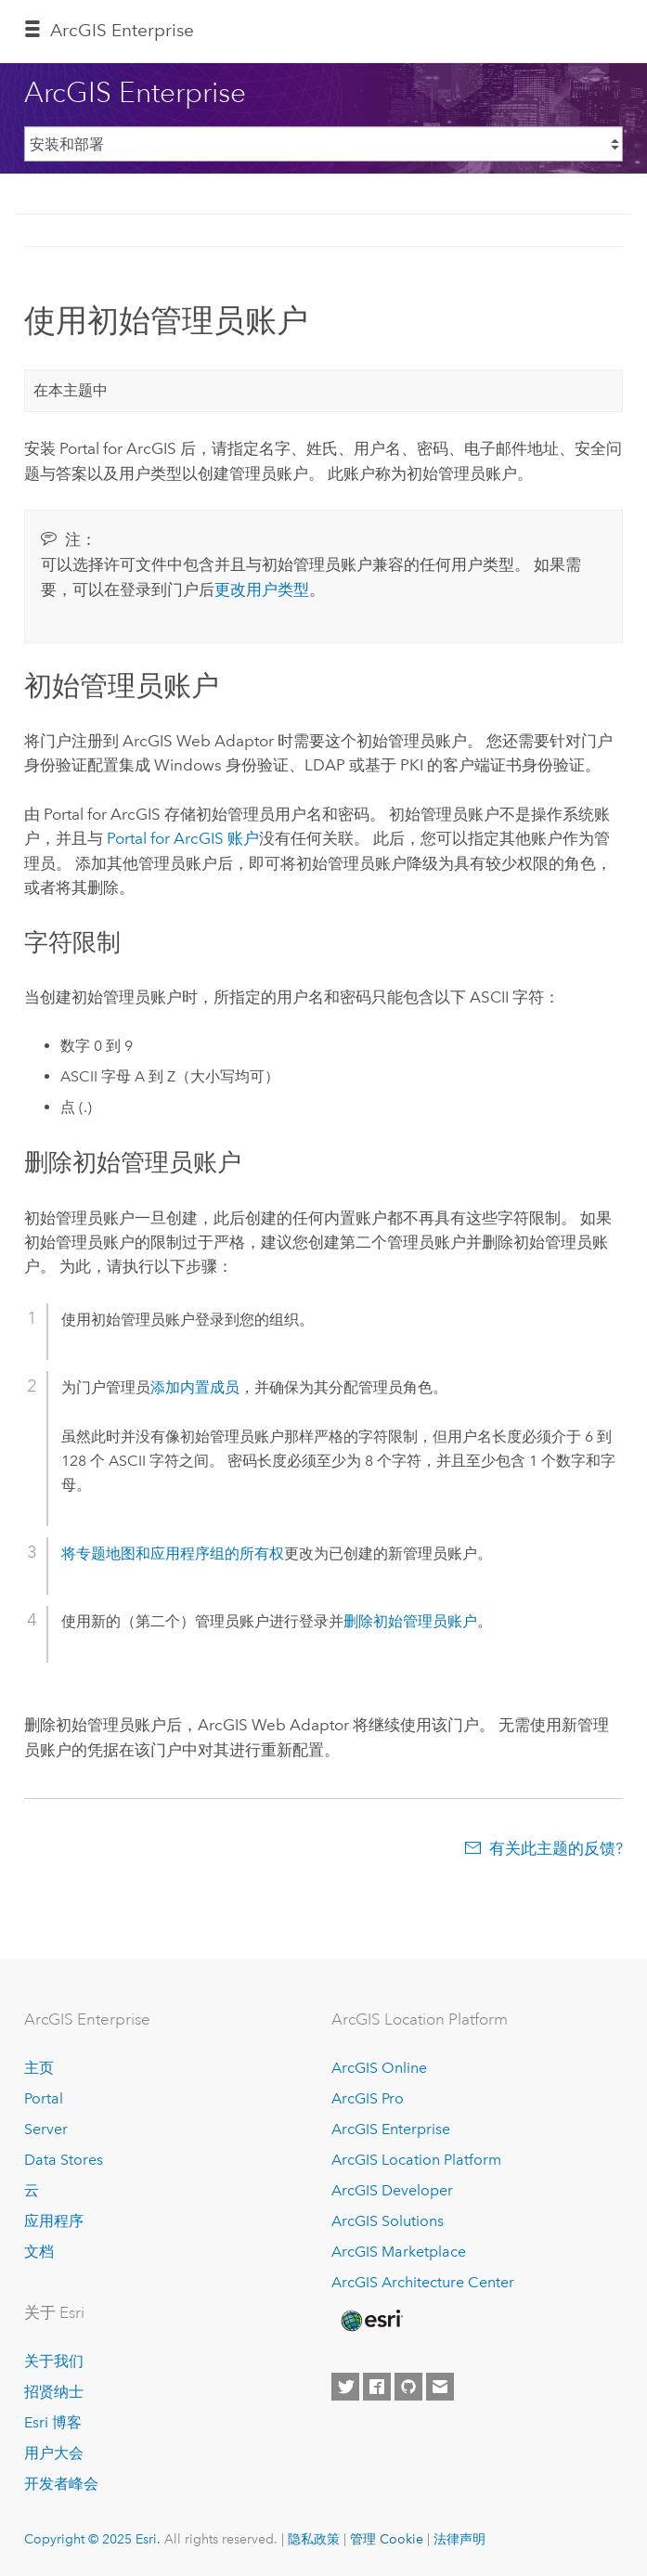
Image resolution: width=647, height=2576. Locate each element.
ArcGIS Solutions (387, 2221)
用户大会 (54, 2453)
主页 (39, 2068)
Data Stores (63, 2159)
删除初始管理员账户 (410, 1621)
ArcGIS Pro (367, 2098)
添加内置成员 (194, 1387)
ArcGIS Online (379, 2068)
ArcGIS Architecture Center (422, 2282)
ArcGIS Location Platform (416, 2159)
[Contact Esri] (440, 2387)
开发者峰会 (61, 2483)
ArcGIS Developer (392, 2190)
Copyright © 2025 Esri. (92, 2538)
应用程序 (54, 2221)
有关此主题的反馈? (556, 1848)
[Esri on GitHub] (408, 2387)
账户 (183, 838)
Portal (43, 2098)
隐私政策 (314, 2538)
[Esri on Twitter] (345, 2387)
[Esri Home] (370, 2321)
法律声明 (459, 2538)
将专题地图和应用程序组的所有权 (172, 1553)
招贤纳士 (54, 2392)
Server (46, 2129)
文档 (39, 2251)
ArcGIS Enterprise (122, 30)
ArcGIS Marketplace (398, 2251)
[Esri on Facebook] (377, 2387)
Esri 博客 (53, 2422)
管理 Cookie (386, 2538)
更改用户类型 (261, 589)
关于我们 (54, 2361)
